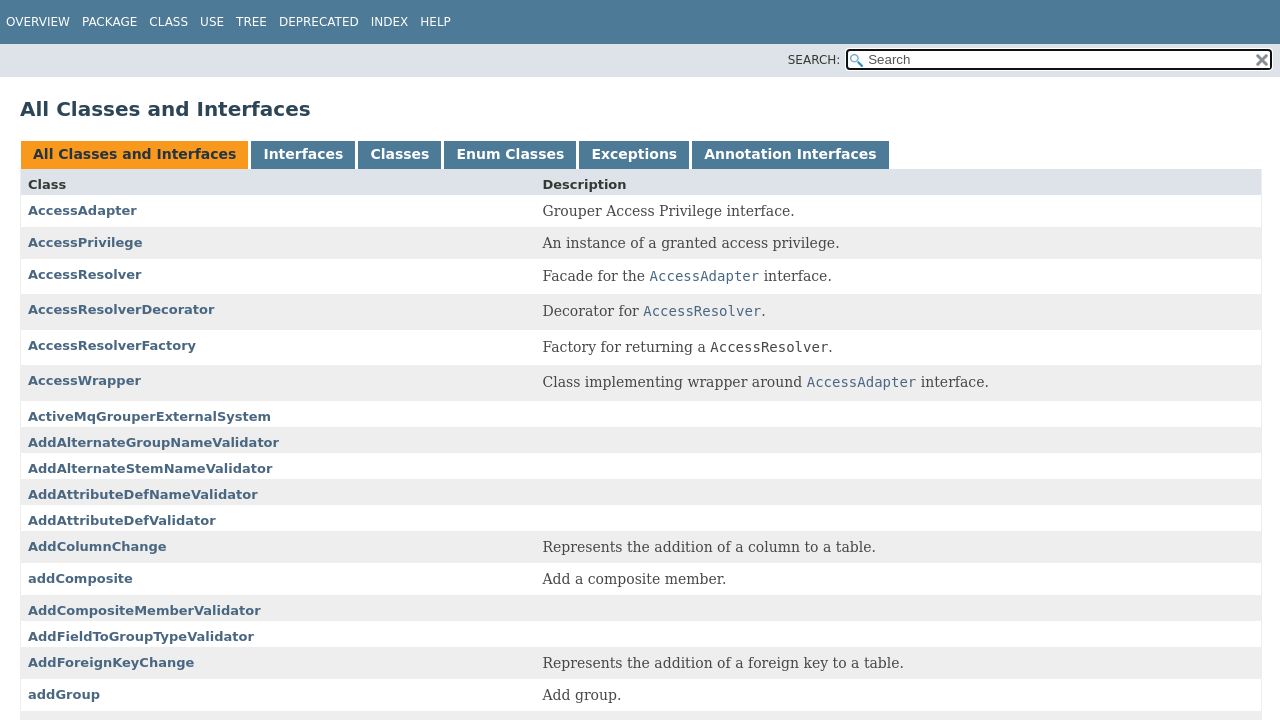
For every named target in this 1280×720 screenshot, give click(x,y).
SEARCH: (814, 60)
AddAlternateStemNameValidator (150, 468)
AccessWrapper (84, 380)
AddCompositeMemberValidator (144, 610)
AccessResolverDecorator (121, 309)
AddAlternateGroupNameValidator (153, 442)
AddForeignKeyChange (111, 662)
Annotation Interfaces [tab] (790, 154)
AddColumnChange (97, 546)
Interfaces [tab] (303, 154)
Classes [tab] (399, 154)
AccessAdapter (82, 210)
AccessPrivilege (85, 242)
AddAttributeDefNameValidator (143, 494)
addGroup (64, 694)
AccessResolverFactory (112, 345)
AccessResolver (84, 274)
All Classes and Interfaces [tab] (134, 154)
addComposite (80, 578)
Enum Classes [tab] (510, 154)
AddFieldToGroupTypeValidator (141, 636)
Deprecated (319, 22)
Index (390, 22)
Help (435, 22)
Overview (38, 22)
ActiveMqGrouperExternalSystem (149, 416)
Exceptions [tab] (634, 154)
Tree (251, 22)
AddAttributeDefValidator (122, 520)
